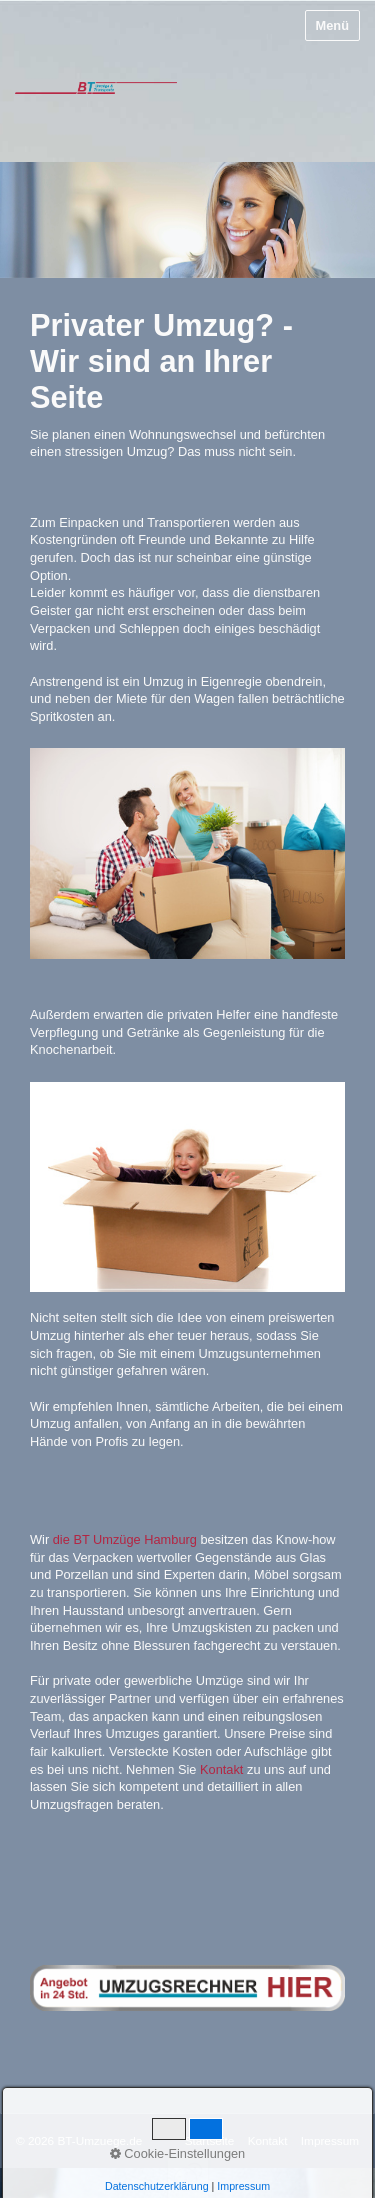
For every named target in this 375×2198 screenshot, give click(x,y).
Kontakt (221, 1769)
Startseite (210, 2140)
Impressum (330, 2140)
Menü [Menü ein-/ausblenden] (332, 25)
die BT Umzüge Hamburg (125, 1539)
